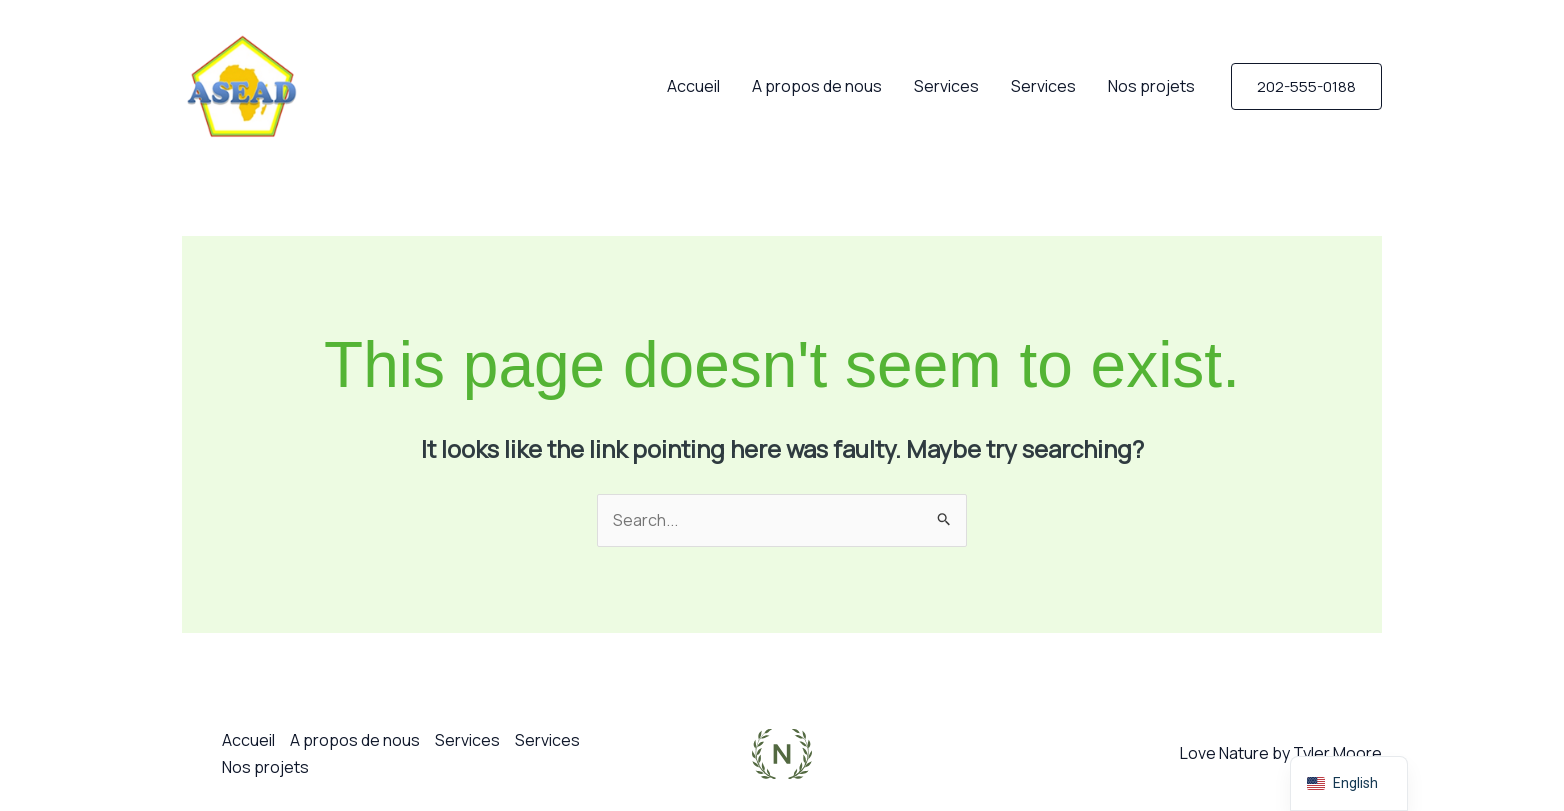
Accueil (693, 86)
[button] (1306, 86)
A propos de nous (817, 86)
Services (946, 86)
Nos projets (1151, 86)
